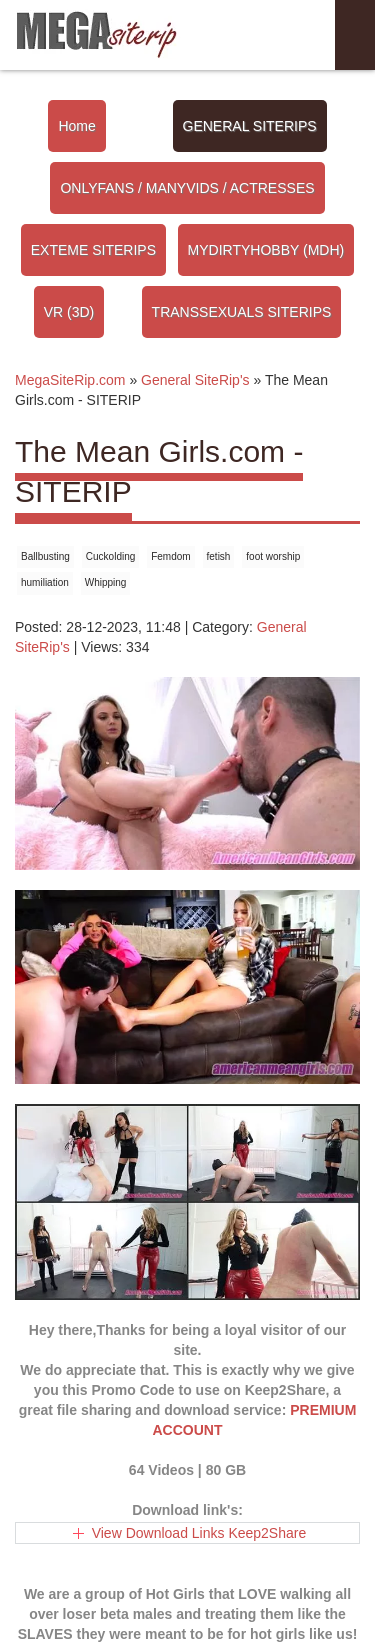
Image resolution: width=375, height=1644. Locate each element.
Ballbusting (45, 556)
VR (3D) (69, 312)
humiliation (45, 582)
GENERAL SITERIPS (250, 126)
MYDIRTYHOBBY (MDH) (266, 250)
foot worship (273, 556)
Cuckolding (110, 556)
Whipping (106, 582)
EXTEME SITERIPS (93, 250)
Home (76, 126)
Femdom (170, 556)
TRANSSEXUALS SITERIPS (242, 312)
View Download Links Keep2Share (199, 1533)
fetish (219, 556)
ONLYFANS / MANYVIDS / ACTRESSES (187, 188)
